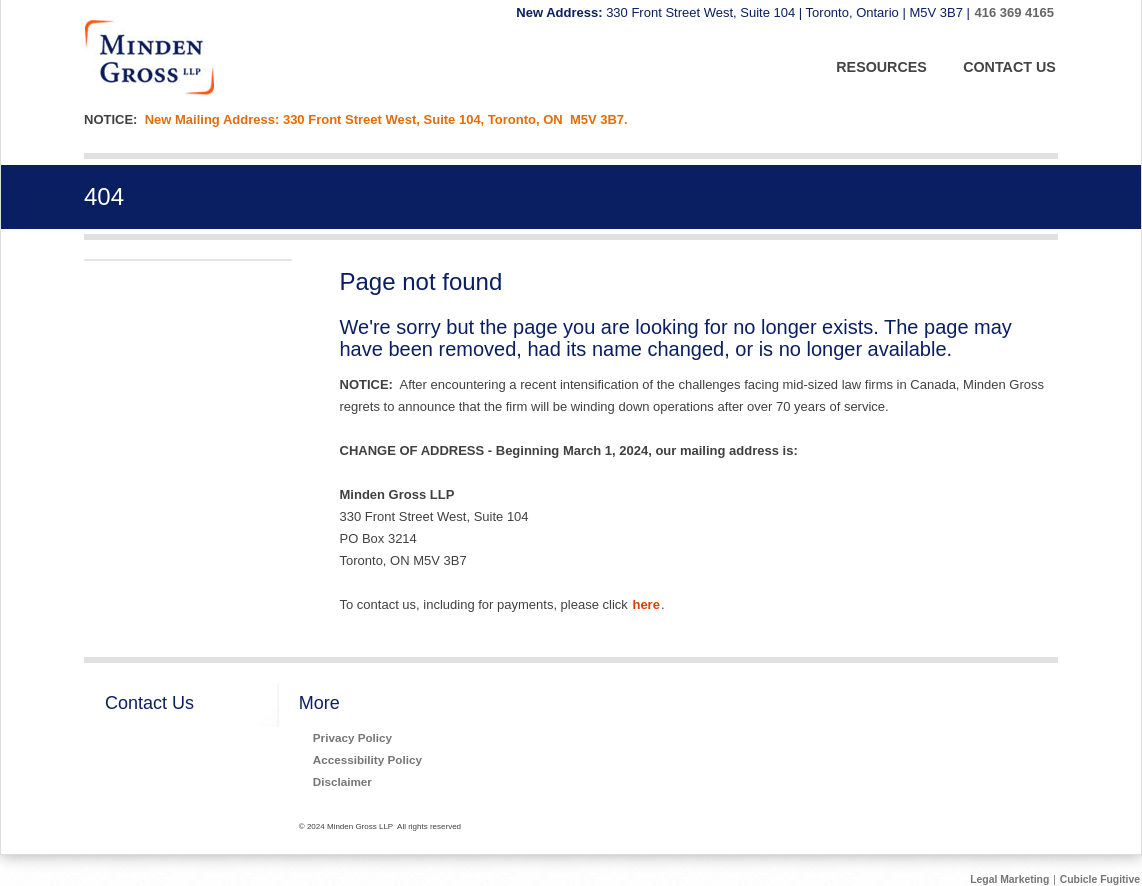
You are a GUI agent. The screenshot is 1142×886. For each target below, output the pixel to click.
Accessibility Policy (367, 759)
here (645, 604)
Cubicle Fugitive (1100, 879)
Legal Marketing (1009, 879)
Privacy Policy (352, 737)
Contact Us (149, 703)
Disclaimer (342, 781)
